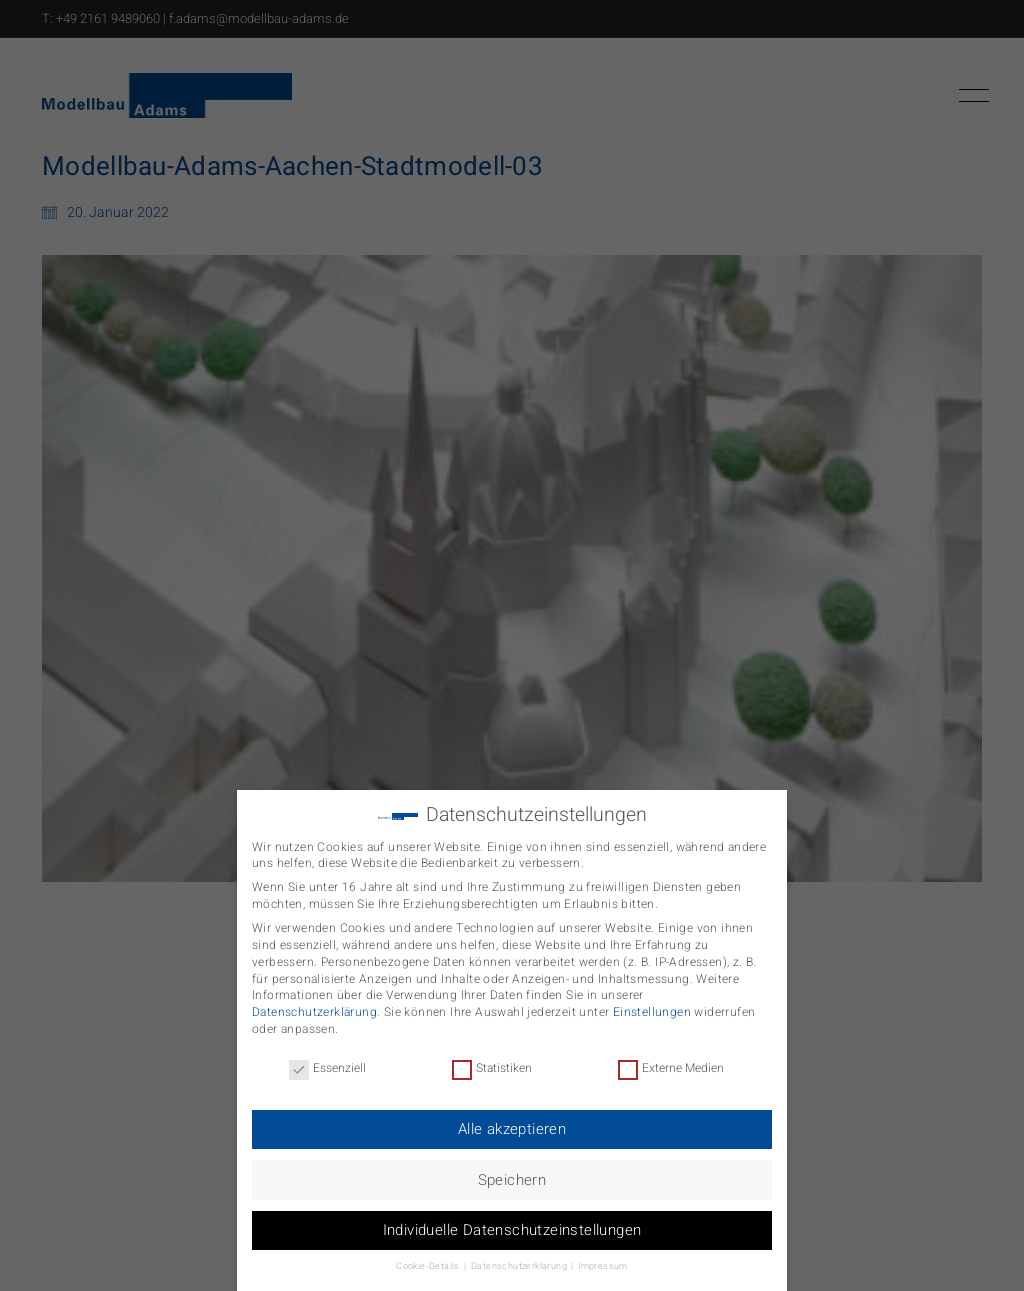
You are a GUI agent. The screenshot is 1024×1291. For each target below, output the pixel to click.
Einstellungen (652, 1008)
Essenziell (327, 1064)
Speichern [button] (512, 1176)
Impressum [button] (603, 1262)
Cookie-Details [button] (429, 1262)
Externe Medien (671, 1064)
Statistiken (492, 1064)
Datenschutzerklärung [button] (520, 1262)
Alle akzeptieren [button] (512, 1125)
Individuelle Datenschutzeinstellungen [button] (512, 1226)
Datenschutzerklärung (314, 1008)
